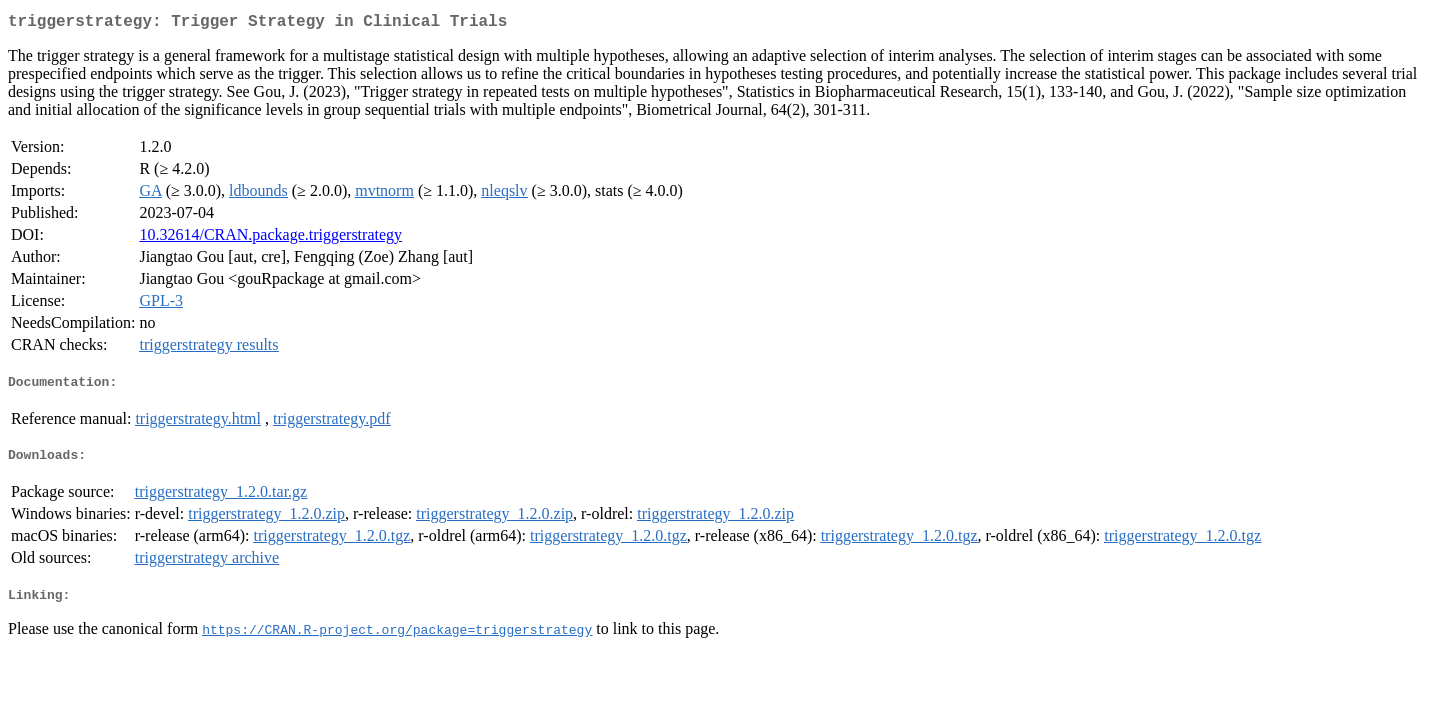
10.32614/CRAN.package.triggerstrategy (270, 238)
